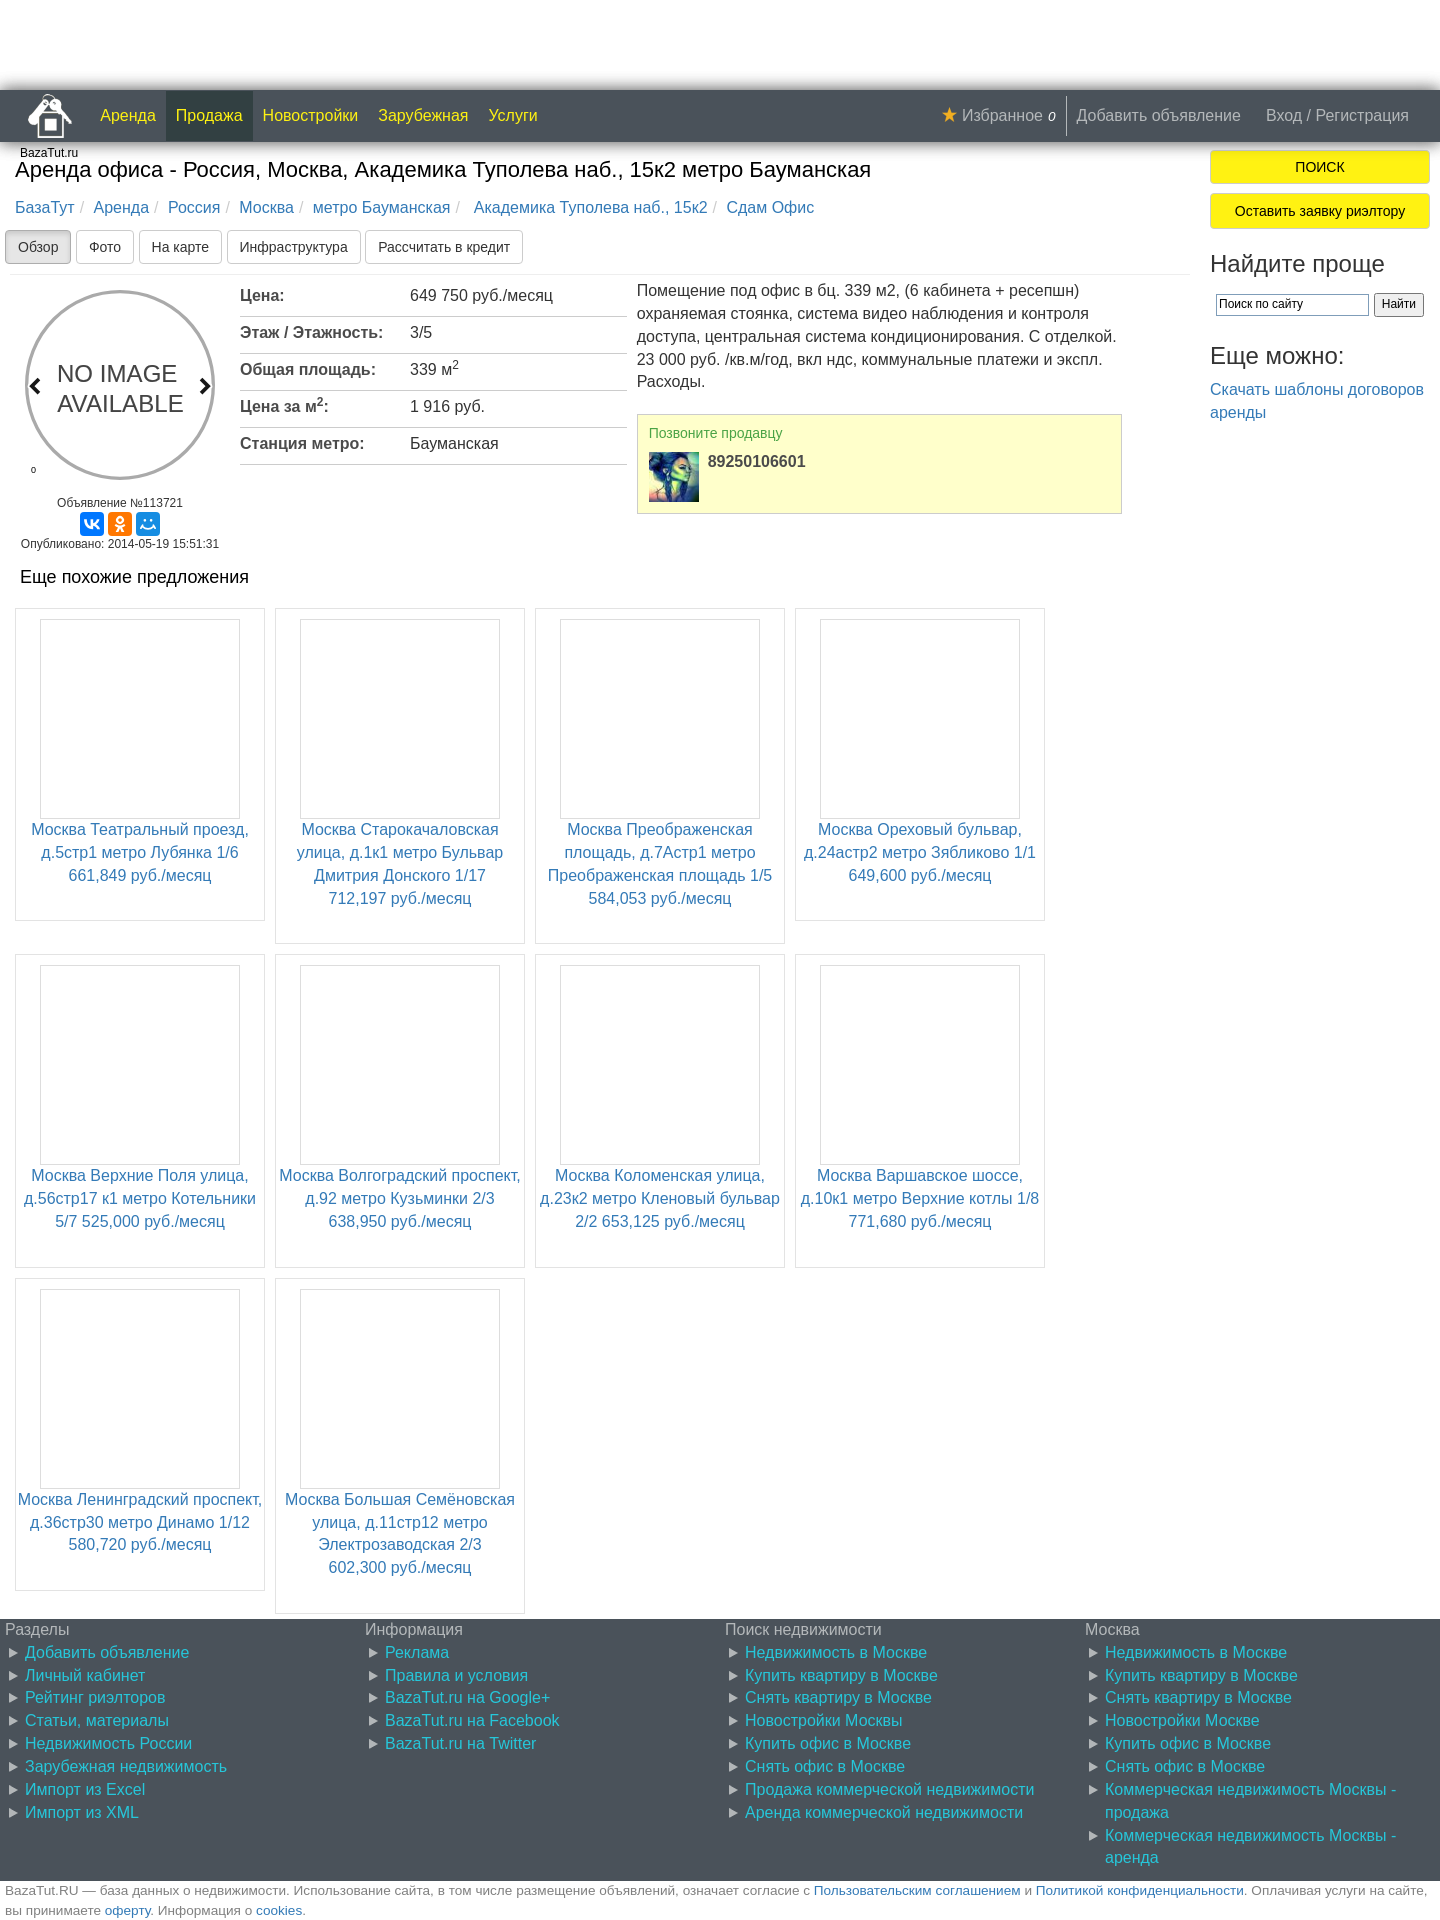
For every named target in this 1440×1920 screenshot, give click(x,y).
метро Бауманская (382, 207)
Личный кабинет (85, 1675)
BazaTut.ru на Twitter (460, 1743)
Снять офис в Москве (825, 1766)
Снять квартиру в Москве (838, 1697)
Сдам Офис (770, 207)
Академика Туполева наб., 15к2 (588, 207)
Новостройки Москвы (824, 1720)
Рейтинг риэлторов (95, 1697)
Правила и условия (456, 1675)
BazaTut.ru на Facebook (472, 1720)
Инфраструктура (294, 247)
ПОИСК (1319, 167)
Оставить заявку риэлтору (1320, 211)
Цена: (262, 295)
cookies (279, 1910)
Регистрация (1362, 115)
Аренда (128, 115)
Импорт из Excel (85, 1789)
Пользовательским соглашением (917, 1890)
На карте (181, 247)
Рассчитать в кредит (444, 247)
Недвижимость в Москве (836, 1652)
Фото (105, 247)
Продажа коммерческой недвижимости (889, 1789)
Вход (1284, 115)
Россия (194, 207)
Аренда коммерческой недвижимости (884, 1812)
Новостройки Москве (1182, 1720)
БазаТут (45, 207)
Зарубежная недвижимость (126, 1766)
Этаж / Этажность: (311, 332)
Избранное (1002, 115)
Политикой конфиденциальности (1140, 1890)
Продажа (209, 115)
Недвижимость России (108, 1743)
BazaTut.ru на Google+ (467, 1697)
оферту (127, 1910)
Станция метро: (302, 443)
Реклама (417, 1652)
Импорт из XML (82, 1812)
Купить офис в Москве (828, 1743)
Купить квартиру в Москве (841, 1675)
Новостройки (311, 115)
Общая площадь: (308, 369)
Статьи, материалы (97, 1720)
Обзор (38, 247)
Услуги (513, 115)
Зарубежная (423, 115)
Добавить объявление (1159, 115)
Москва (266, 207)
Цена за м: (284, 405)
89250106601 (757, 461)
